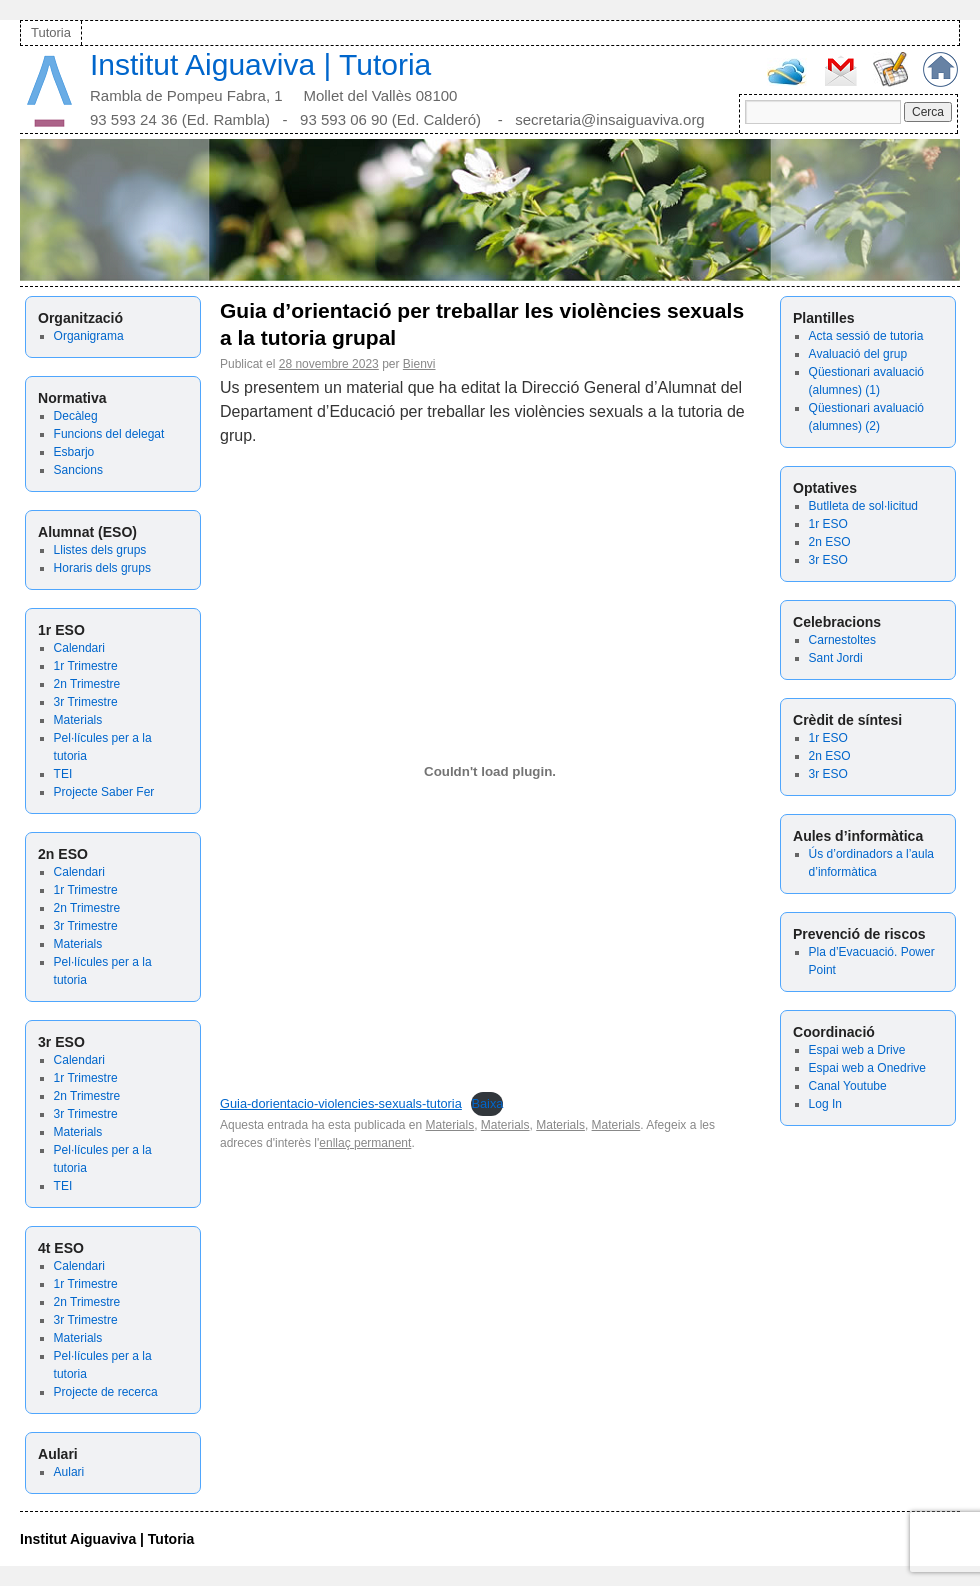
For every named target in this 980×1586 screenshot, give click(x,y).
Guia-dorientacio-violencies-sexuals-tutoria (341, 1103)
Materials (78, 720)
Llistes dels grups (100, 550)
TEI (63, 774)
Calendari (79, 648)
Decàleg (76, 416)
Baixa (487, 1103)
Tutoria (51, 32)
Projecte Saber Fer (104, 792)
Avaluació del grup (858, 354)
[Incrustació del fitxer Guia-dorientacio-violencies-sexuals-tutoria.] (490, 772)
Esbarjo (74, 452)
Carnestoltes (842, 640)
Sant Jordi (836, 658)
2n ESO (830, 542)
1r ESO (828, 524)
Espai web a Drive (857, 1050)
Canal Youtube (848, 1086)
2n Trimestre (87, 684)
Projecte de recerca (106, 1392)
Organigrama (89, 336)
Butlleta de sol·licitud (863, 506)
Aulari (69, 1472)
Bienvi (419, 364)
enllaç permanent (365, 1143)
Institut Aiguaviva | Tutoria (260, 64)
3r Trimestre (86, 702)
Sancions (78, 470)
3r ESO (828, 560)
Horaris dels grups (102, 568)
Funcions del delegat (109, 434)
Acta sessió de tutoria (866, 336)
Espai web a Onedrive (867, 1068)
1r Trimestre (86, 666)
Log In (825, 1104)
